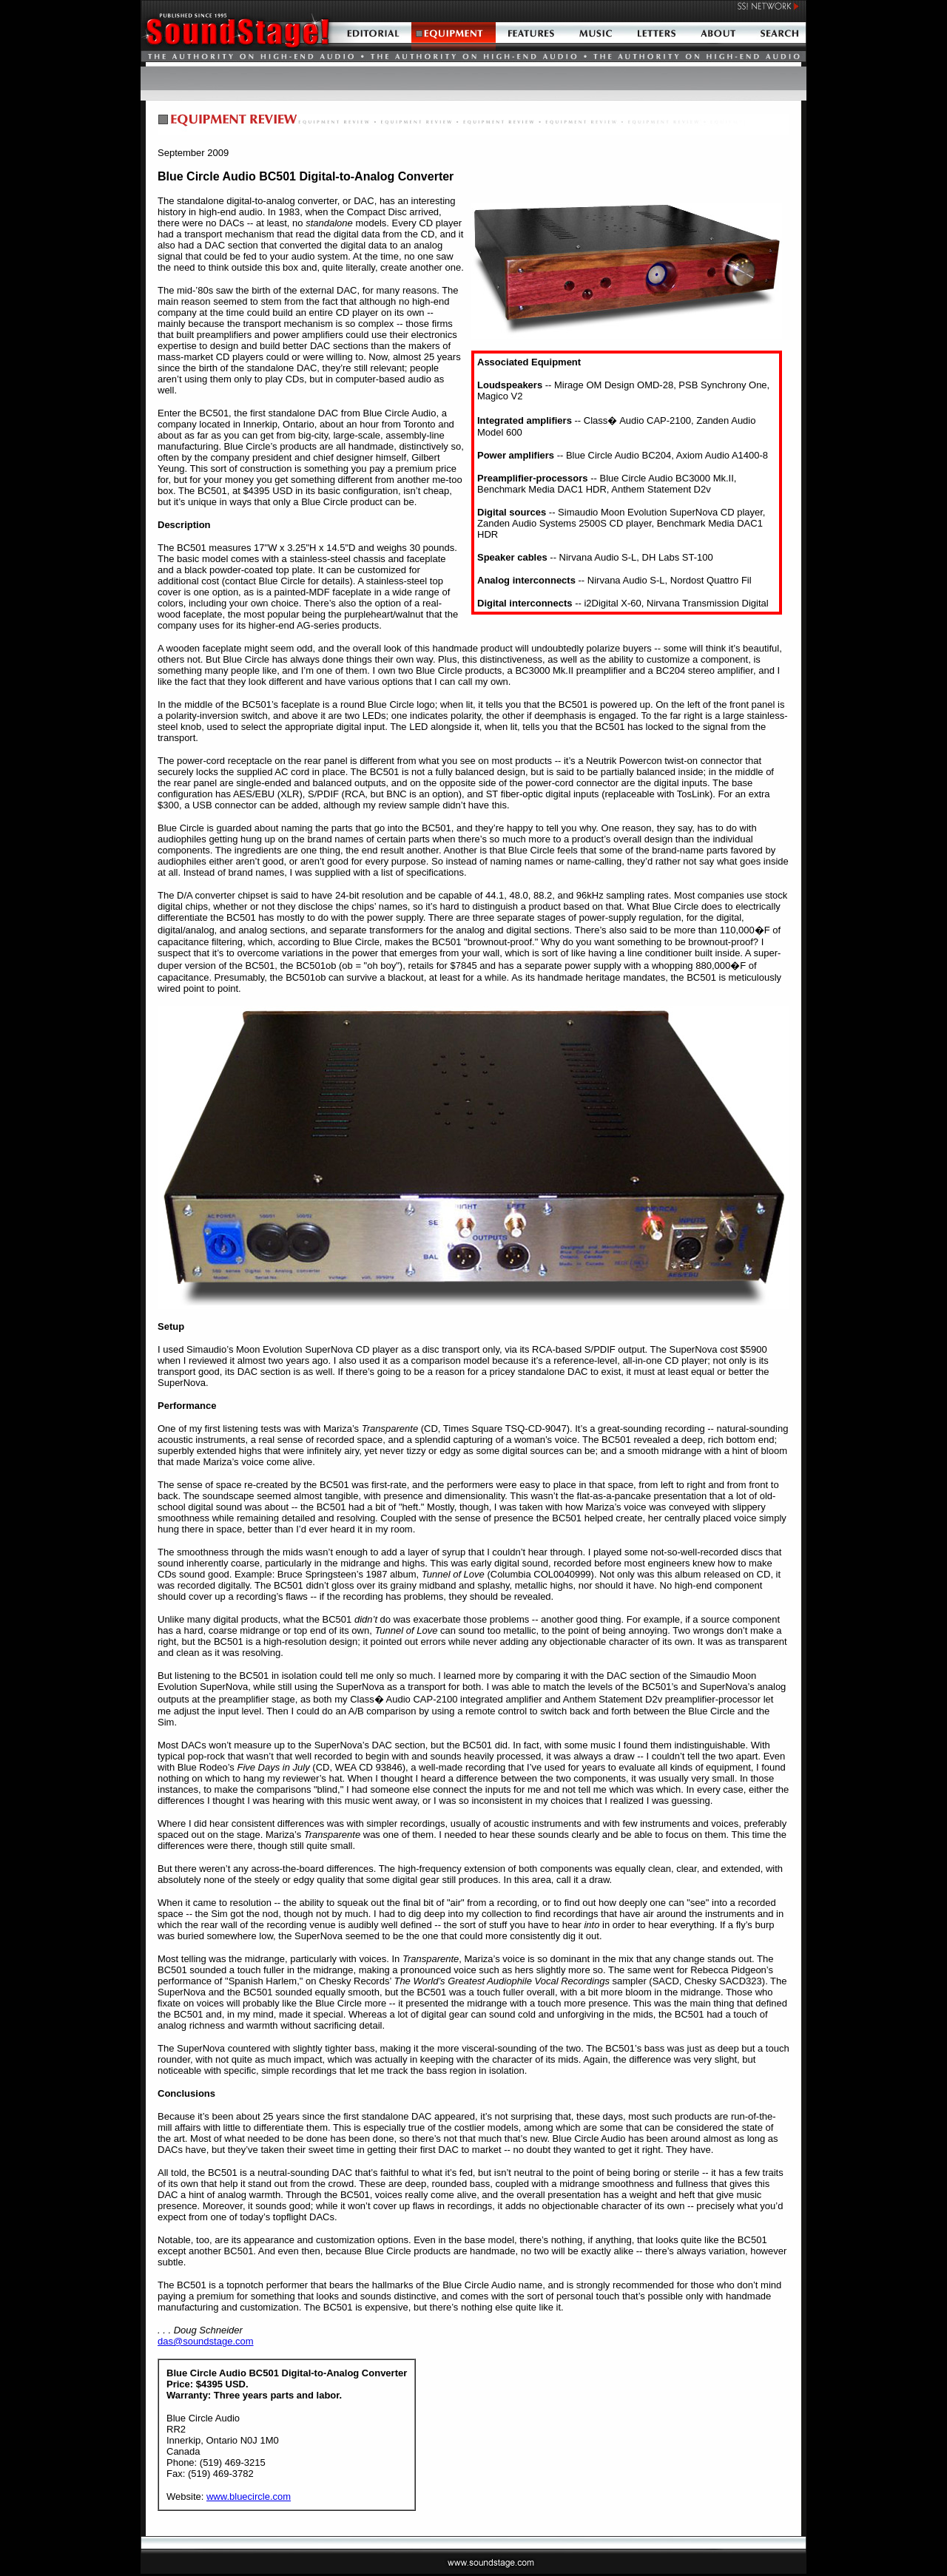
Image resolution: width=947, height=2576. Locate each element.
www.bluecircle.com (248, 2496)
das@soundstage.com (206, 2341)
